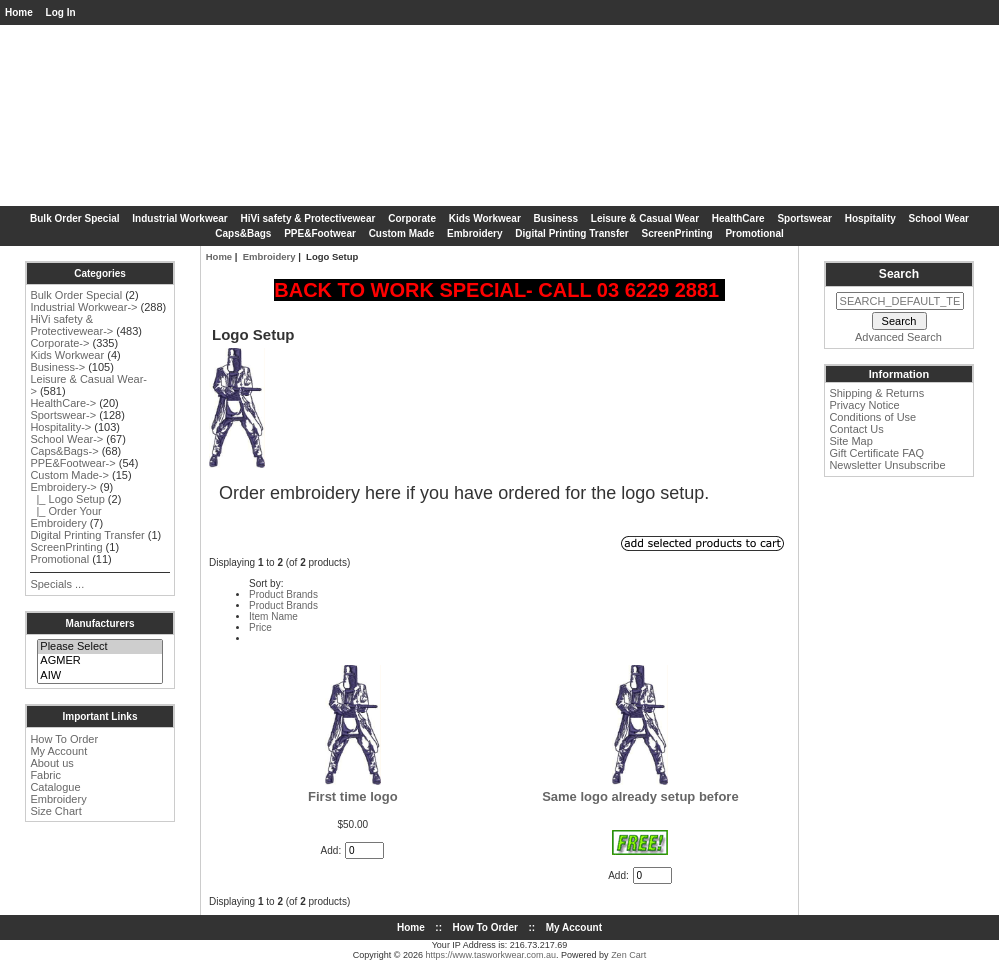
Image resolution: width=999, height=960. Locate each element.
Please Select (99, 647)
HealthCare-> (63, 403)
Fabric (45, 775)
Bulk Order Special (74, 218)
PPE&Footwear (320, 233)
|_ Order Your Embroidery (65, 517)
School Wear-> (66, 439)
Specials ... (57, 584)
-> (63, 487)
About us (51, 763)
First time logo (353, 796)
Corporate (412, 218)
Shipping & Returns (876, 393)
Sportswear (804, 218)
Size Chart (55, 811)
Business (556, 218)
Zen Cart (628, 955)
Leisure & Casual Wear (645, 218)
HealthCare (738, 218)
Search (899, 274)
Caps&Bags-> (64, 451)
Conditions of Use (872, 417)
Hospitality (870, 218)
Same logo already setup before (640, 796)
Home (19, 12)
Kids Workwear (485, 218)
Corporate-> (59, 343)
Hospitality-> (60, 427)
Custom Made (402, 233)
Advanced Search (898, 337)
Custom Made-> (69, 475)
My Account (58, 751)
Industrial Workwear (179, 218)
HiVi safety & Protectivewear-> (71, 325)
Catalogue (55, 787)
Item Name (273, 616)
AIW (99, 676)
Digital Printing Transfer (571, 233)
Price (260, 627)
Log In (61, 12)
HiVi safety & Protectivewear (307, 218)
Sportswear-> (63, 415)
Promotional (754, 233)
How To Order (64, 739)
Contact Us (856, 429)
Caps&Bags (243, 233)
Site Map (850, 441)
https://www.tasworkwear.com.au (491, 955)
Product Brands (283, 594)
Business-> (57, 367)
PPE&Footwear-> (72, 463)
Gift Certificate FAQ (876, 453)
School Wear (939, 218)
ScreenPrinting (676, 233)
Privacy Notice (864, 405)
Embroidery (58, 799)
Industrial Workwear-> (83, 307)
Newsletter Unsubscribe (887, 465)
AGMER (99, 661)
